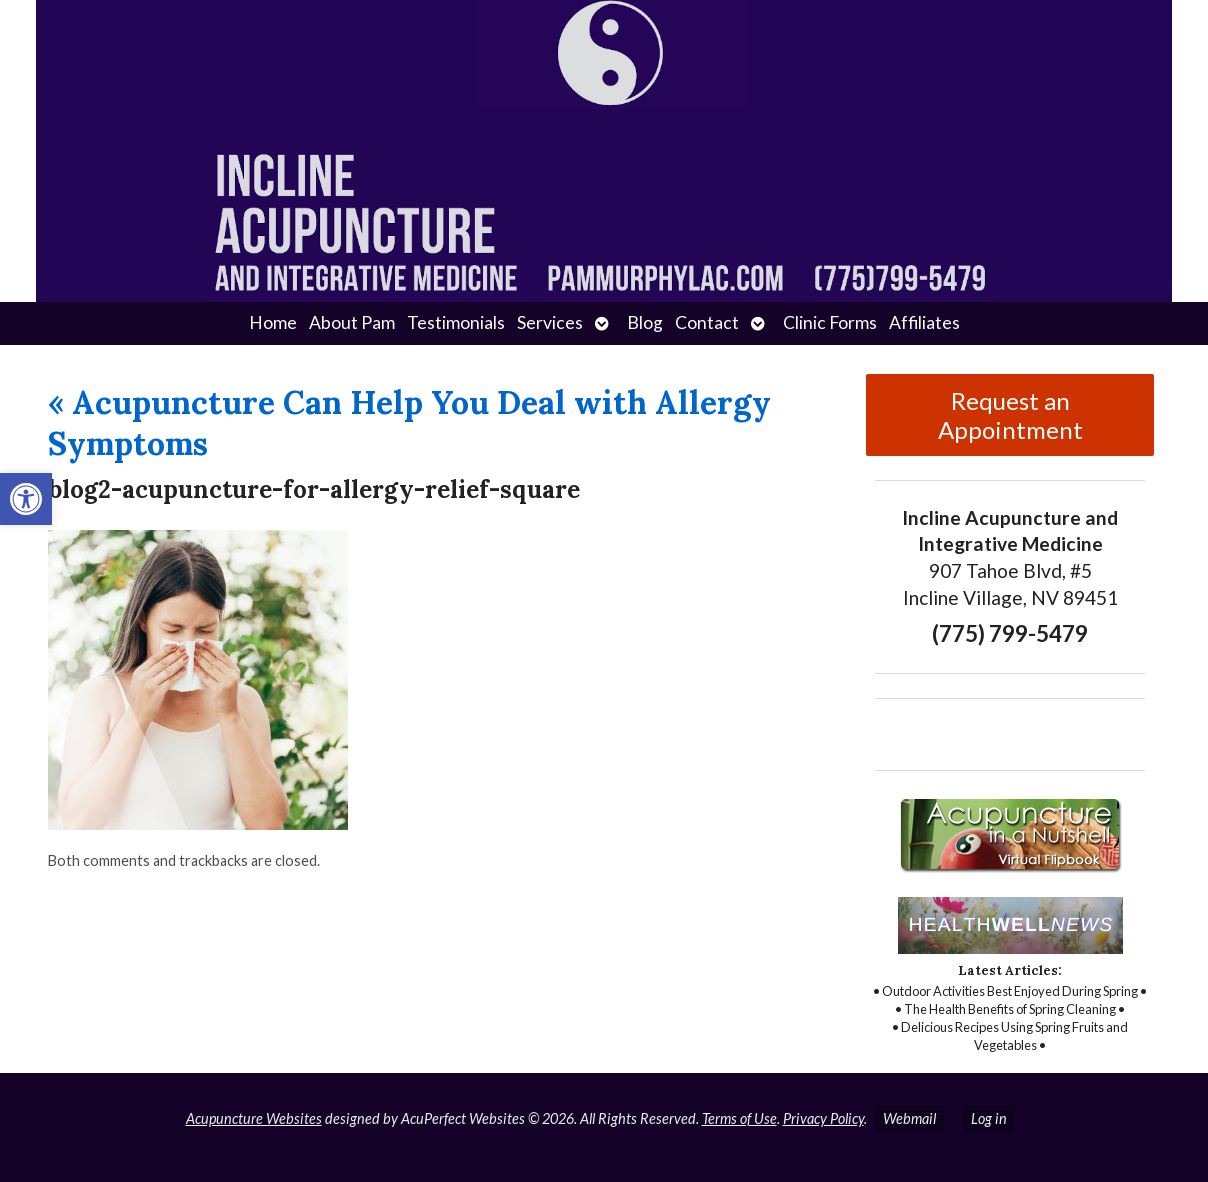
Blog (645, 322)
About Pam (352, 322)
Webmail (909, 1118)
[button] (26, 499)
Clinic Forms (830, 322)
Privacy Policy (823, 1118)
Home (273, 322)
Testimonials (456, 322)
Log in (989, 1118)
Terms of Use (739, 1118)
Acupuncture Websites (254, 1118)
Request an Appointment (1010, 415)
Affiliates (924, 322)
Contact (707, 322)
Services (550, 322)
